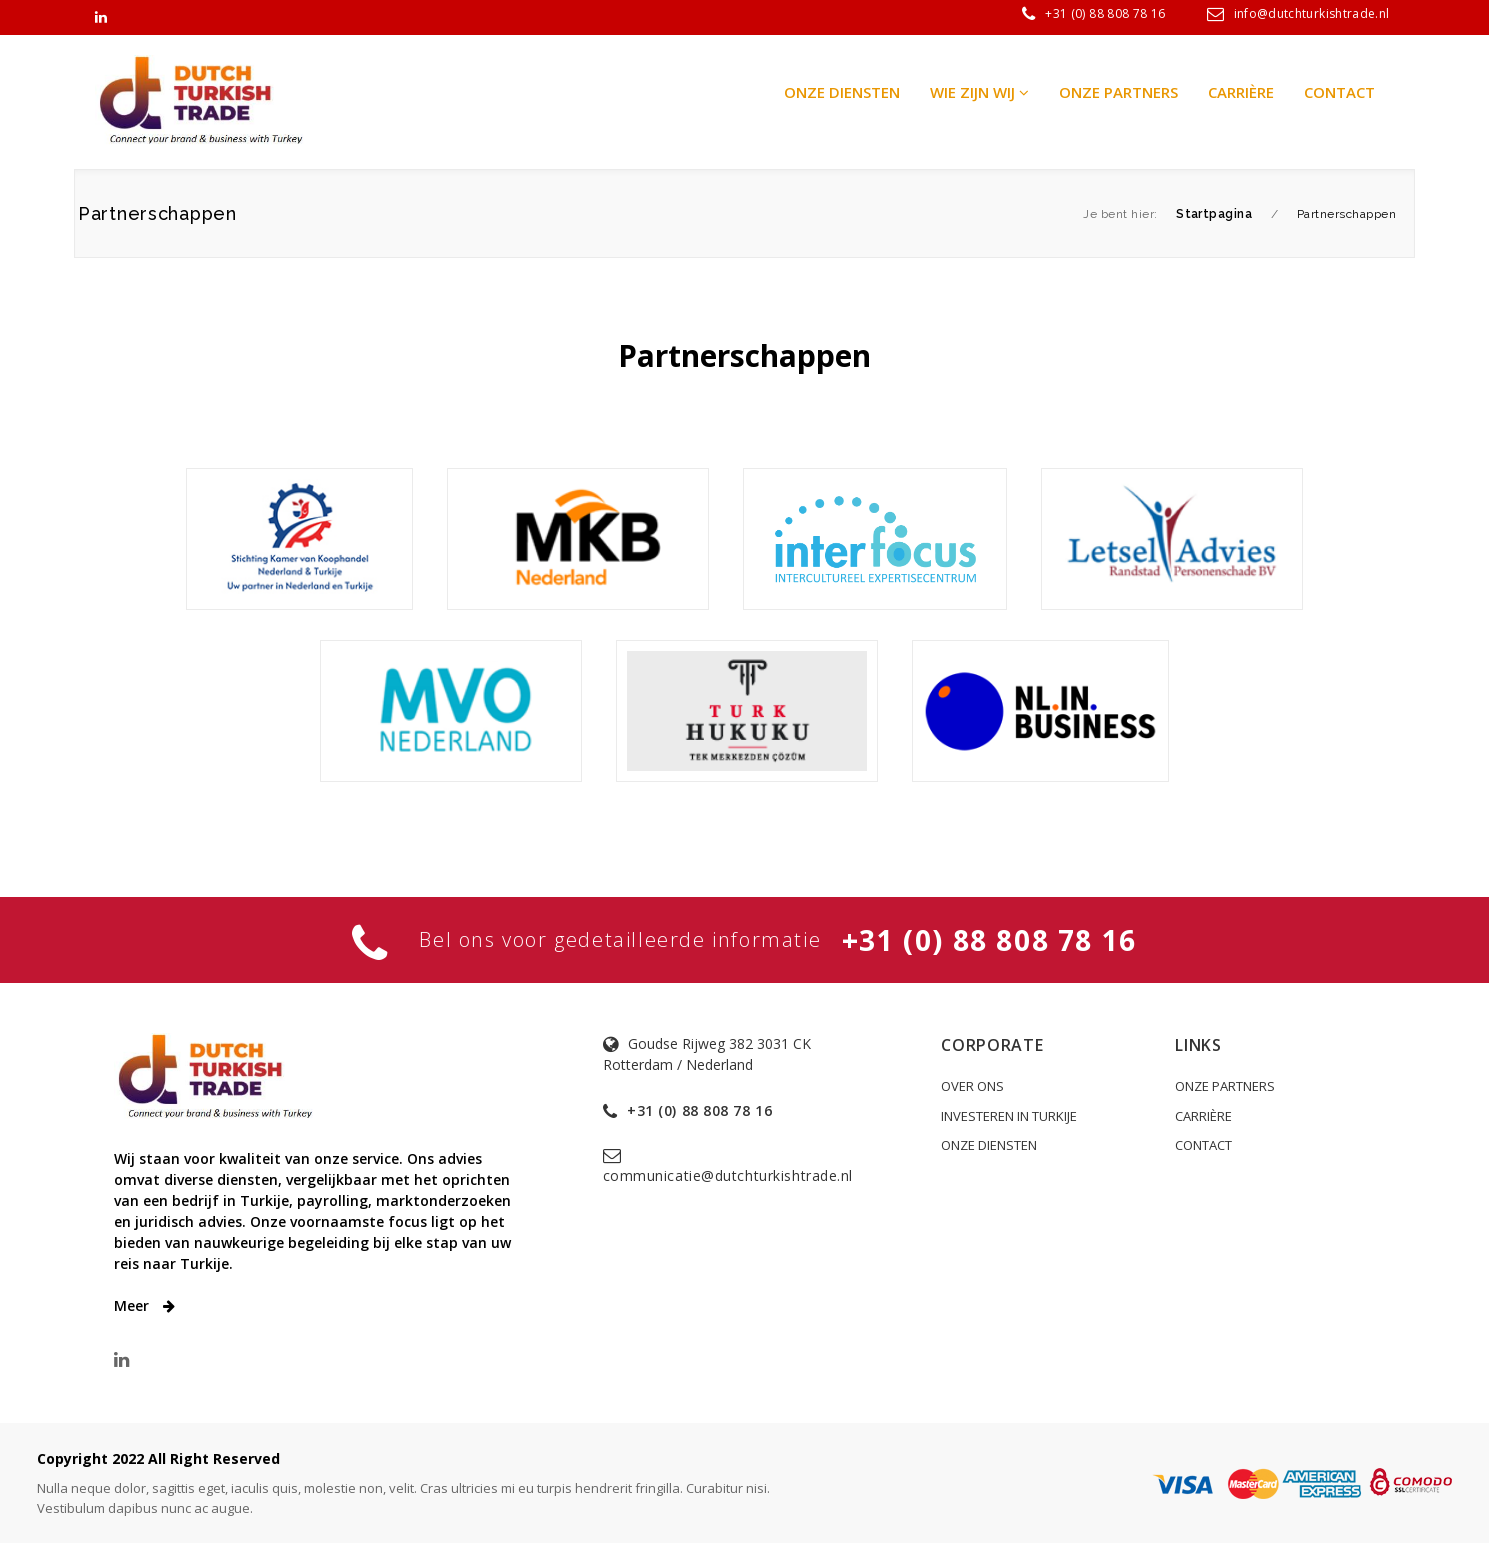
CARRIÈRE (1203, 1116)
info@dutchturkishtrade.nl (1312, 13)
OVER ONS (972, 1086)
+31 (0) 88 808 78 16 (1105, 13)
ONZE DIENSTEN (989, 1145)
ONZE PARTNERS (1225, 1086)
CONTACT (1203, 1145)
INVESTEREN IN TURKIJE (1009, 1116)
